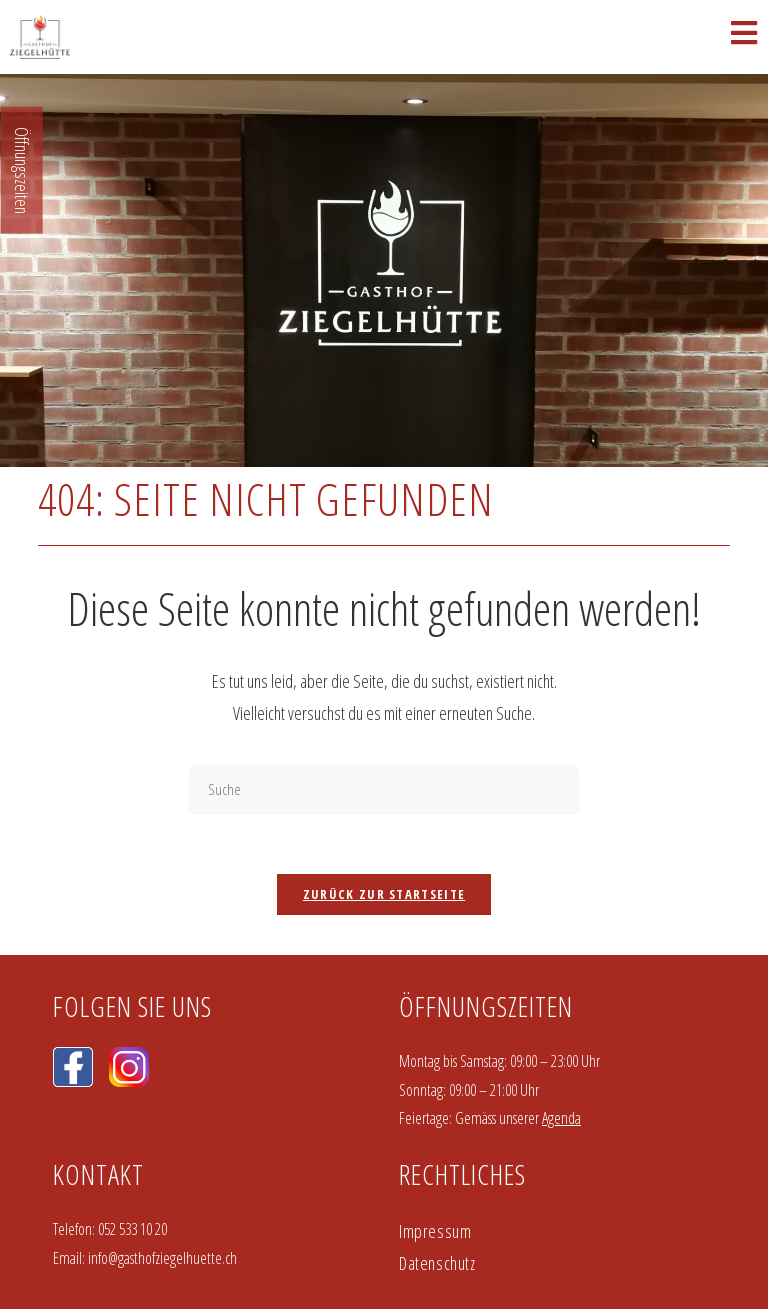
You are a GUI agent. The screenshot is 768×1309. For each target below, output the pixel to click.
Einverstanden (697, 1261)
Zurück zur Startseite (384, 717)
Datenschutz (437, 1086)
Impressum (435, 1054)
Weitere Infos (131, 1278)
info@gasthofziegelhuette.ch (162, 1081)
